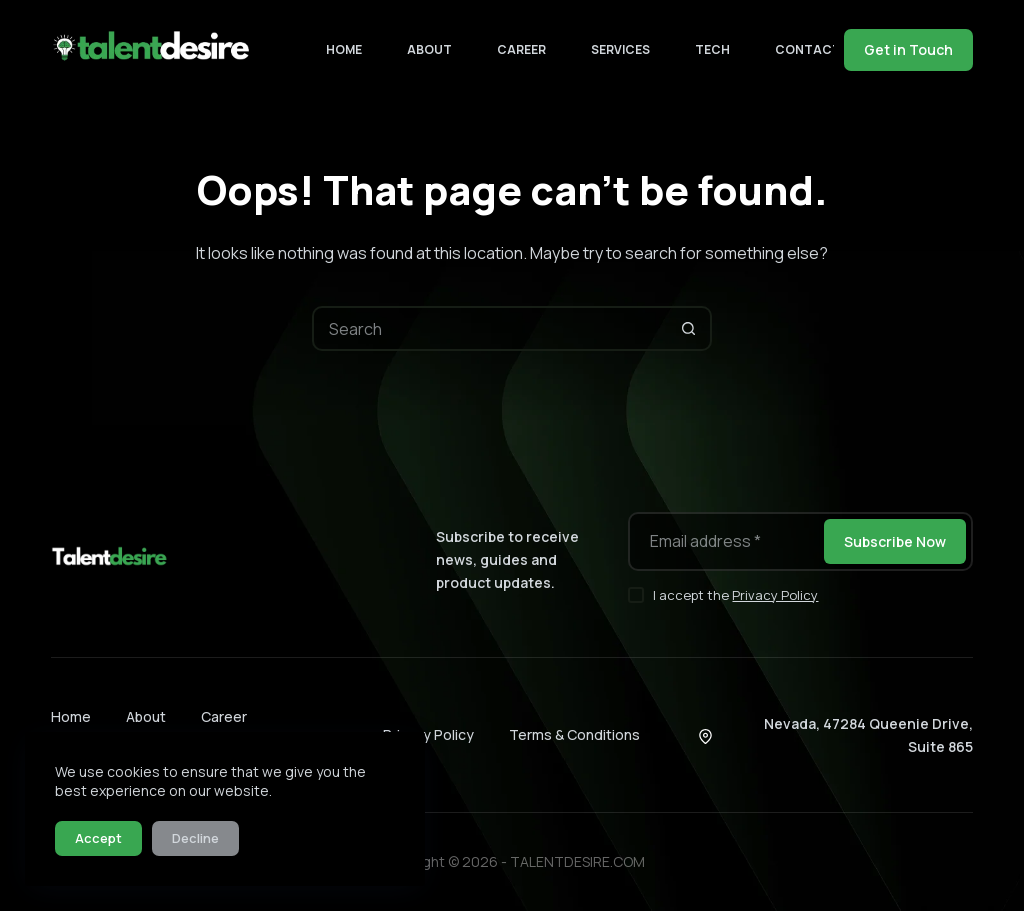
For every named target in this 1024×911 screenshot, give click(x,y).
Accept (98, 838)
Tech (712, 49)
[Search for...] (489, 328)
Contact (821, 50)
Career (521, 49)
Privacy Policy (775, 595)
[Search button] (689, 328)
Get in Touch (908, 49)
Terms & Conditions (574, 734)
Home (344, 49)
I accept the (735, 595)
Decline (195, 838)
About (429, 49)
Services (620, 49)
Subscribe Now (895, 541)
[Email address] (724, 541)
